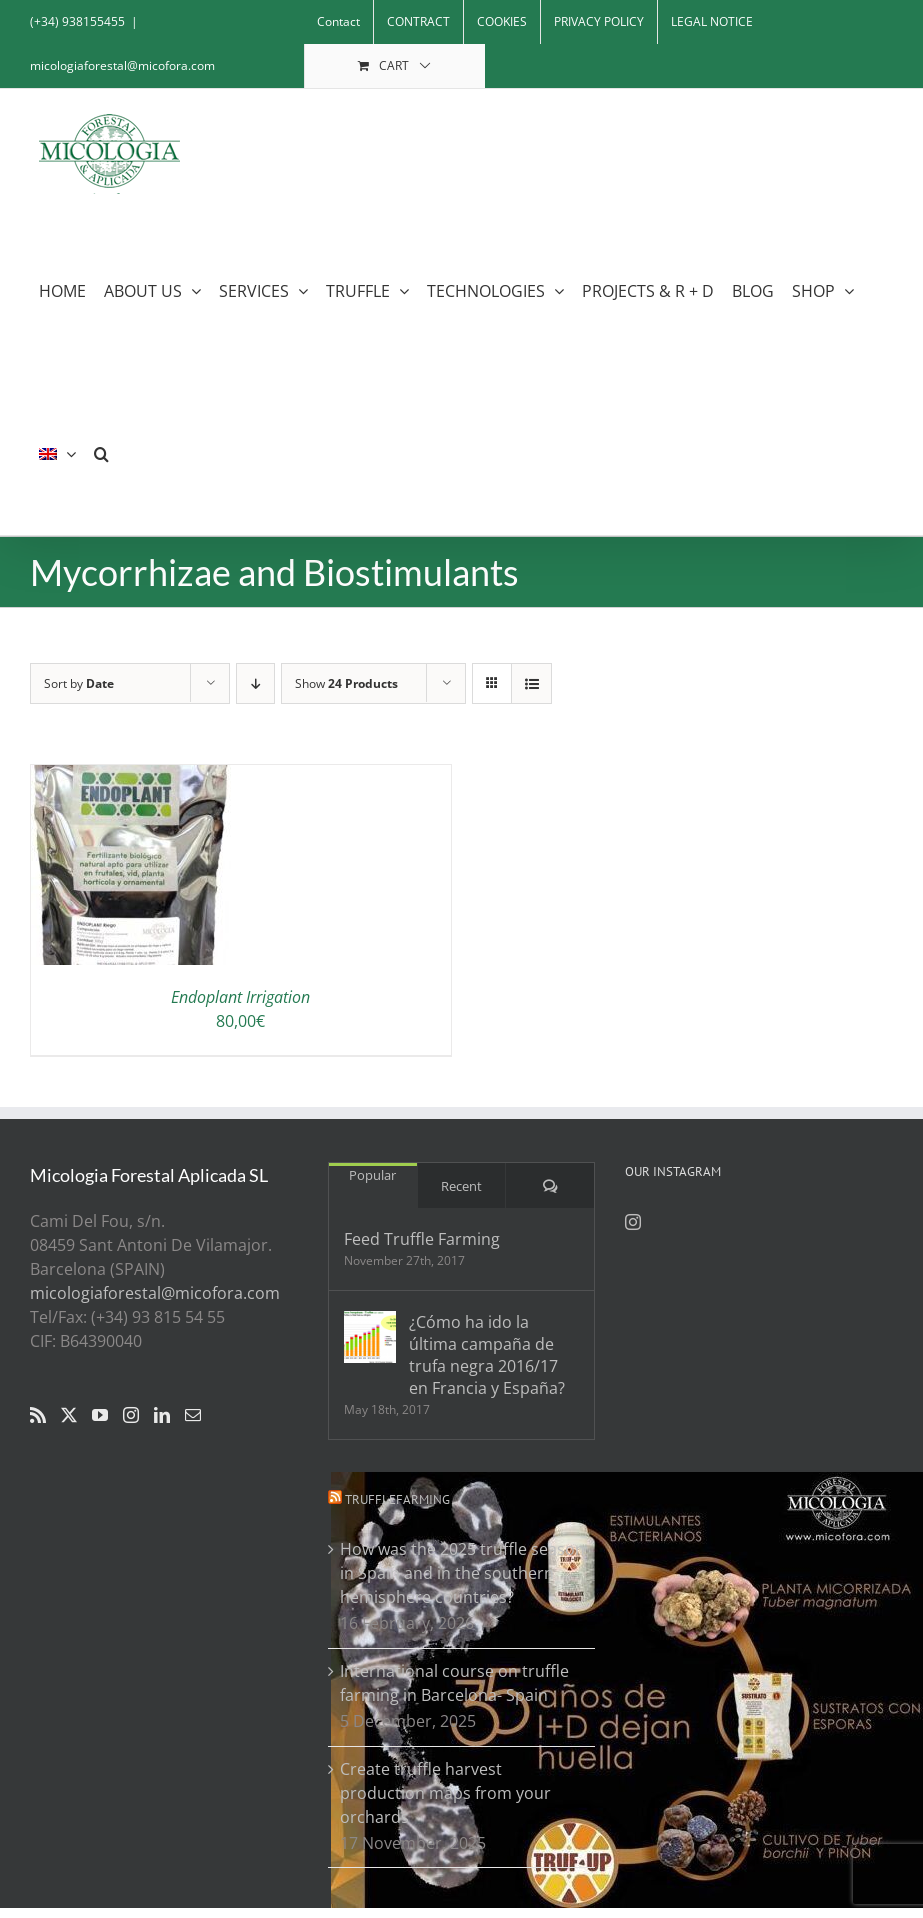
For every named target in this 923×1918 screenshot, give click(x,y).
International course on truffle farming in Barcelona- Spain (454, 1683)
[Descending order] (255, 683)
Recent (461, 1186)
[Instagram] (131, 1415)
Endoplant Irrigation (240, 997)
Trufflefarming (397, 1499)
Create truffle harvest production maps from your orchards (445, 1793)
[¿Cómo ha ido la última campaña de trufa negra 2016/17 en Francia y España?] (370, 1337)
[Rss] (38, 1415)
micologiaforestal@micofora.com (122, 65)
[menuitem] (57, 453)
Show (346, 683)
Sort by (79, 683)
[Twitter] (69, 1415)
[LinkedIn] (162, 1415)
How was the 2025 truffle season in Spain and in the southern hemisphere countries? (462, 1573)
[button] (101, 453)
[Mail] (193, 1415)
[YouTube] (100, 1415)
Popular (372, 1175)
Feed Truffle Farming (422, 1239)
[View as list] (531, 683)
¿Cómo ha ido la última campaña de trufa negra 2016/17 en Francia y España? (487, 1355)
